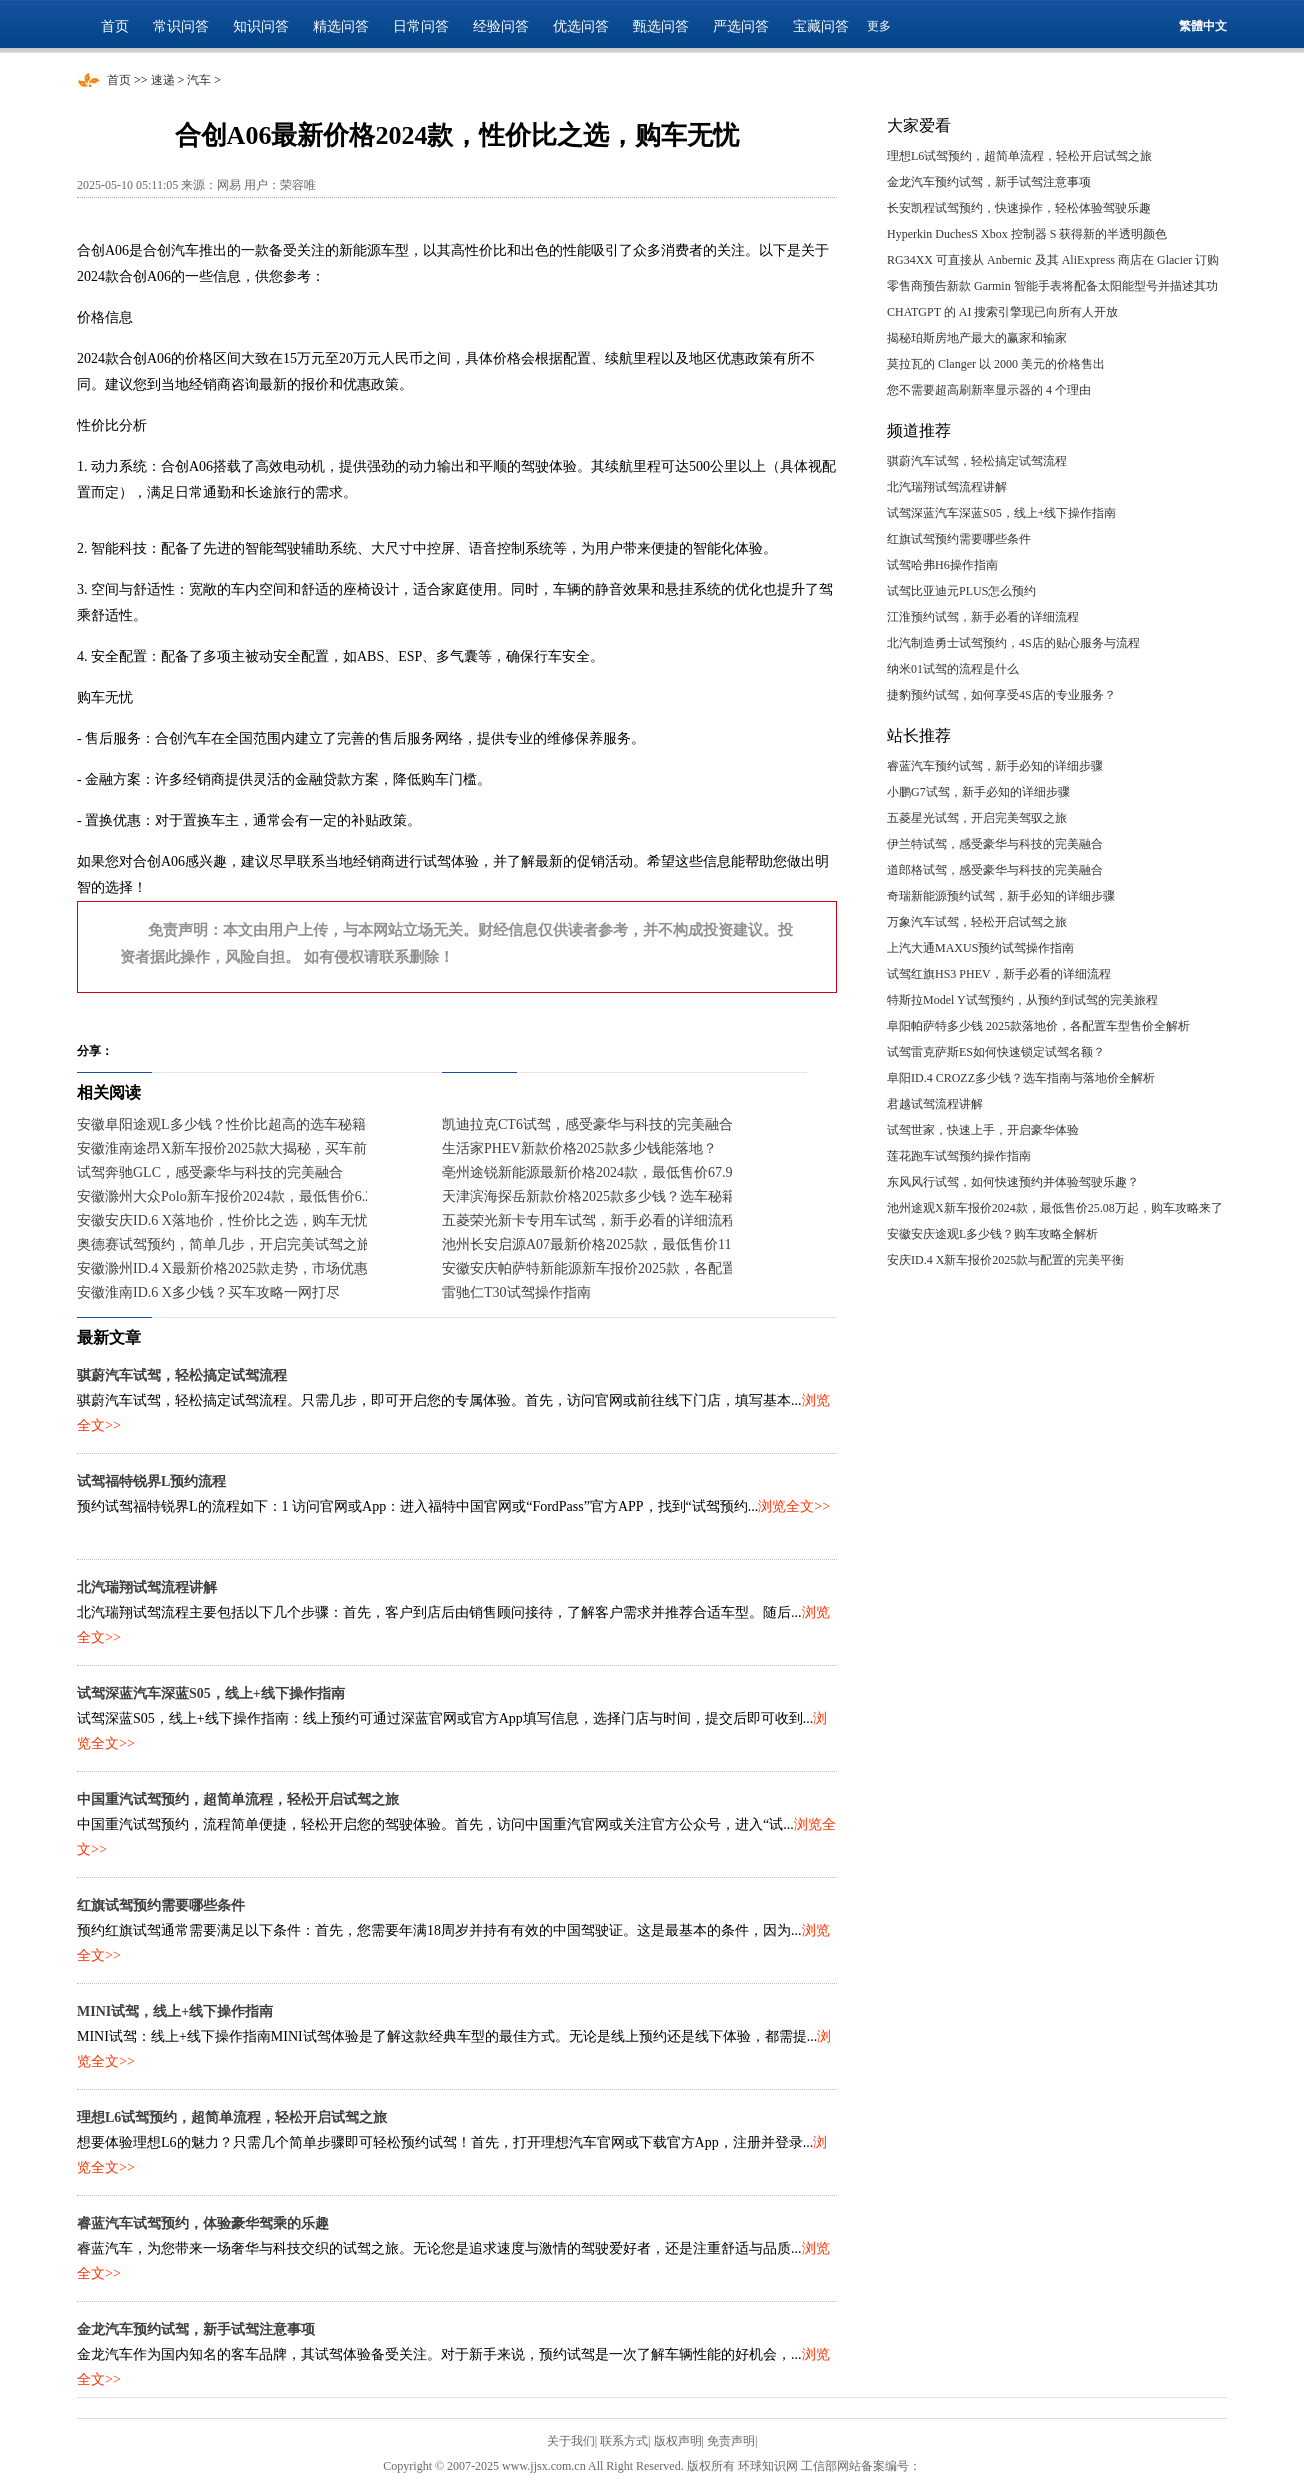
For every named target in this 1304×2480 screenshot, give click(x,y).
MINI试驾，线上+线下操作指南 (175, 2011)
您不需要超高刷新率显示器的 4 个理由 (989, 390)
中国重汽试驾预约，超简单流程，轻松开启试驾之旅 (238, 1799)
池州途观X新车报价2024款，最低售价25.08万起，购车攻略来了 (1055, 1208)
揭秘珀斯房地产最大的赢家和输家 (977, 338)
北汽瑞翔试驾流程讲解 (147, 1587)
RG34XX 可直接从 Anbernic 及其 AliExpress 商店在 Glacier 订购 (1053, 260)
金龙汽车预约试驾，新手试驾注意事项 (196, 2329)
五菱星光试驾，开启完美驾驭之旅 (977, 818)
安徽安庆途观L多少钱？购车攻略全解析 (992, 1234)
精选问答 (341, 26)
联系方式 (624, 2441)
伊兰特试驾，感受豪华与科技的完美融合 (995, 844)
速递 (163, 80)
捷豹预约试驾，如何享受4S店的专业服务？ (1001, 695)
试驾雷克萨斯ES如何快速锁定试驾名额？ (996, 1052)
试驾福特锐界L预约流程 (151, 1481)
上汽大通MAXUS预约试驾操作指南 (980, 948)
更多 (879, 26)
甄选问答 (661, 26)
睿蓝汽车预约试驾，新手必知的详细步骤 (995, 766)
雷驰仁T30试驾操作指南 (516, 1292)
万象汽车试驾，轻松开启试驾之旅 (977, 922)
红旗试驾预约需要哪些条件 (161, 1905)
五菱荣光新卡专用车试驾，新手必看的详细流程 (589, 1220)
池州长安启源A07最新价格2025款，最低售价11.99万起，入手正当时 (651, 1244)
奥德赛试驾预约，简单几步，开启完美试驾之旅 (224, 1244)
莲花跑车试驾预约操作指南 (959, 1156)
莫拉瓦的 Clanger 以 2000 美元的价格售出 (996, 364)
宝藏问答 (821, 26)
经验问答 (501, 26)
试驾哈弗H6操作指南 (942, 565)
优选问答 (581, 26)
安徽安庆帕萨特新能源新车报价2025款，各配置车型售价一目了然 (645, 1268)
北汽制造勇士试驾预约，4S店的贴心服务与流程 (1013, 643)
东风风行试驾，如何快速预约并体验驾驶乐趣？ (1013, 1182)
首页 (115, 26)
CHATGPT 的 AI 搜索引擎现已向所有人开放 (1002, 312)
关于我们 (571, 2441)
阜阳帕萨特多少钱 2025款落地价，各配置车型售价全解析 (1038, 1026)
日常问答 (421, 26)
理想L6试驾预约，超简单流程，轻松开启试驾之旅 (232, 2117)
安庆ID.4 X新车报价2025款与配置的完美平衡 (1005, 1260)
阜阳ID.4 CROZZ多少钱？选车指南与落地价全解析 (1021, 1078)
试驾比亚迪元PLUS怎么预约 (961, 591)
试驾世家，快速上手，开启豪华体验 (983, 1130)
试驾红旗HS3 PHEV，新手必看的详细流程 (999, 974)
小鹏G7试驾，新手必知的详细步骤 (978, 792)
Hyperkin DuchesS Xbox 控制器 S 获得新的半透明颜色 (1027, 234)
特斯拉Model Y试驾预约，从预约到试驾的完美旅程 (1022, 1000)
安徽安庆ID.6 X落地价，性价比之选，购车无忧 (222, 1220)
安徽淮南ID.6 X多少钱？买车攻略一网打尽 (208, 1292)
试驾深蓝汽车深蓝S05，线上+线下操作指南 (211, 1693)
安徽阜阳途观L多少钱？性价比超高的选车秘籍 (221, 1124)
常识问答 (181, 26)
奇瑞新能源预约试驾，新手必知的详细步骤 (1001, 896)
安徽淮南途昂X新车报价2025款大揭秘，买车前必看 (236, 1148)
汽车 (199, 80)
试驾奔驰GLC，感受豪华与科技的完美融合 (210, 1172)
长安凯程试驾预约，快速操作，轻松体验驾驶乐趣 (1019, 208)
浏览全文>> (794, 1506)
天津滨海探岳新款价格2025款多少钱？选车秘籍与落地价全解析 (638, 1196)
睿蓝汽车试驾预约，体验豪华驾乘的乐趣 (203, 2223)
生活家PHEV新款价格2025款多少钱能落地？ (579, 1148)
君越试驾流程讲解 (935, 1104)
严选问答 (741, 26)
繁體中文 (1203, 26)
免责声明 (731, 2441)
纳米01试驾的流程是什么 (953, 669)
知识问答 (261, 26)
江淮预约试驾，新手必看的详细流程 (983, 617)
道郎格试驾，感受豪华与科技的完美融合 (995, 870)
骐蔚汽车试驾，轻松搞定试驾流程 (182, 1375)
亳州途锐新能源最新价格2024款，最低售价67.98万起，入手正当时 (647, 1172)
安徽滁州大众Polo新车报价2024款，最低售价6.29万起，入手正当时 (284, 1196)
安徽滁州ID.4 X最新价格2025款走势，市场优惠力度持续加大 (264, 1268)
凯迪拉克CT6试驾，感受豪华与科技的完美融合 (587, 1124)
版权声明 (678, 2441)
